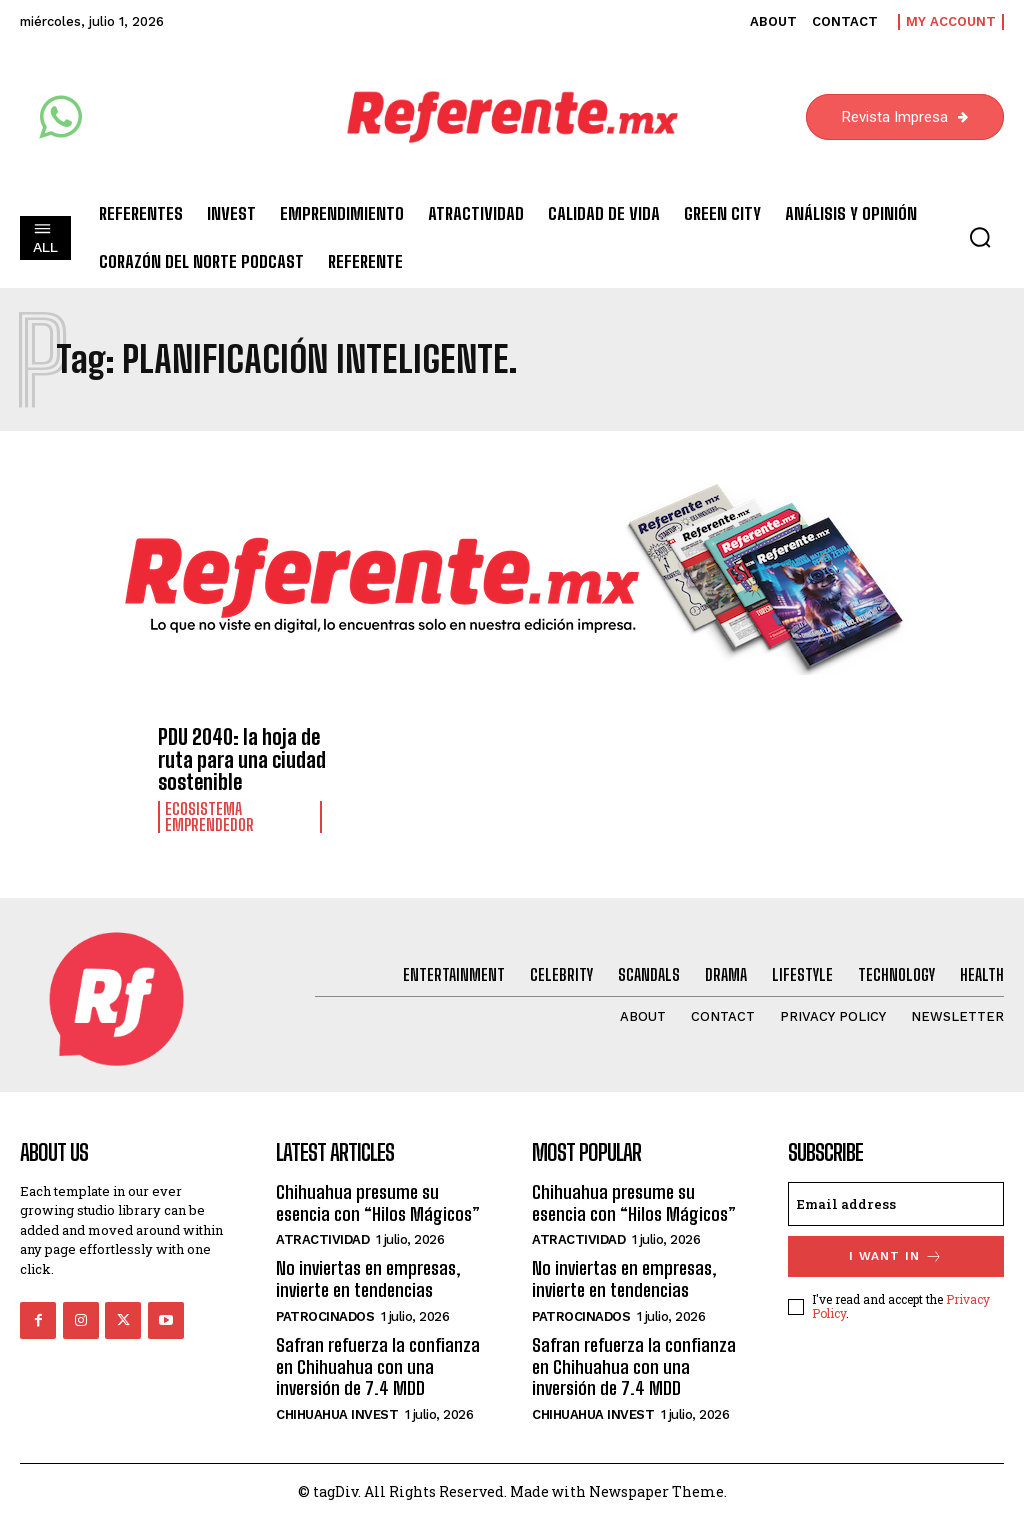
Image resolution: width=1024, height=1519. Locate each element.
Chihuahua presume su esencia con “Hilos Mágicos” (377, 1202)
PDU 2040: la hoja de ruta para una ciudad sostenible (242, 759)
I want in (896, 1255)
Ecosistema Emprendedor (209, 816)
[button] (980, 237)
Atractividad (322, 1238)
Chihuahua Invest (337, 1412)
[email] (896, 1203)
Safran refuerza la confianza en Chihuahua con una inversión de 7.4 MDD (378, 1364)
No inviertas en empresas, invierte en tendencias (368, 1278)
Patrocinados (325, 1314)
